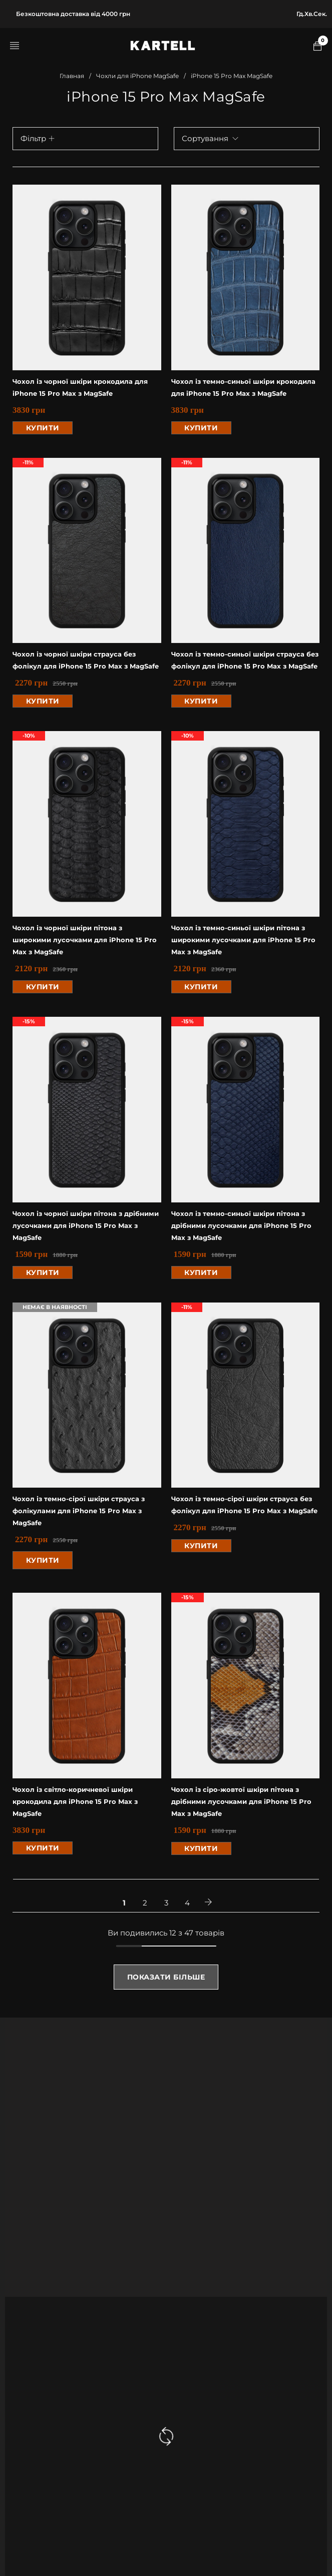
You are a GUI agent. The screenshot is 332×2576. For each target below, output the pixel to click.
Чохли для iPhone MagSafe (137, 76)
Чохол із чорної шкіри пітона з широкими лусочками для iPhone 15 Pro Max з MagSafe (85, 940)
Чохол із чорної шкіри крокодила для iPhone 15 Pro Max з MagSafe (80, 387)
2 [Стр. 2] (145, 1902)
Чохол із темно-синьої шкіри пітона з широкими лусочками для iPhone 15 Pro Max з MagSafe (243, 940)
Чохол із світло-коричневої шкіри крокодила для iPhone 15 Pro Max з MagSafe (75, 1801)
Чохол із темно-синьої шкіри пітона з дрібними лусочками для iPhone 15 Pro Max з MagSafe (241, 1225)
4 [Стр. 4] (187, 1902)
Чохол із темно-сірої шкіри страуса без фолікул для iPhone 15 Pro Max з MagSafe (244, 1505)
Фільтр (33, 138)
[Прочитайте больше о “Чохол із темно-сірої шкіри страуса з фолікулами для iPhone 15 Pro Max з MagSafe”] (43, 1560)
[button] (43, 427)
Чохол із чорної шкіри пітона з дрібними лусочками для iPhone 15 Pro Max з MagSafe (86, 1225)
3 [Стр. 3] (166, 1902)
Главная (72, 76)
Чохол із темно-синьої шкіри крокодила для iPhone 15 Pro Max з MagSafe (243, 387)
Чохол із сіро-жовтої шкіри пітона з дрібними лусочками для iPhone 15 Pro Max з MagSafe (241, 1801)
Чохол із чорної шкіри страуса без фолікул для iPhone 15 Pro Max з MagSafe (86, 660)
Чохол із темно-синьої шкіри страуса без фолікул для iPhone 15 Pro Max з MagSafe (244, 660)
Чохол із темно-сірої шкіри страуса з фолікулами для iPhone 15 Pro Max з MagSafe (79, 1511)
